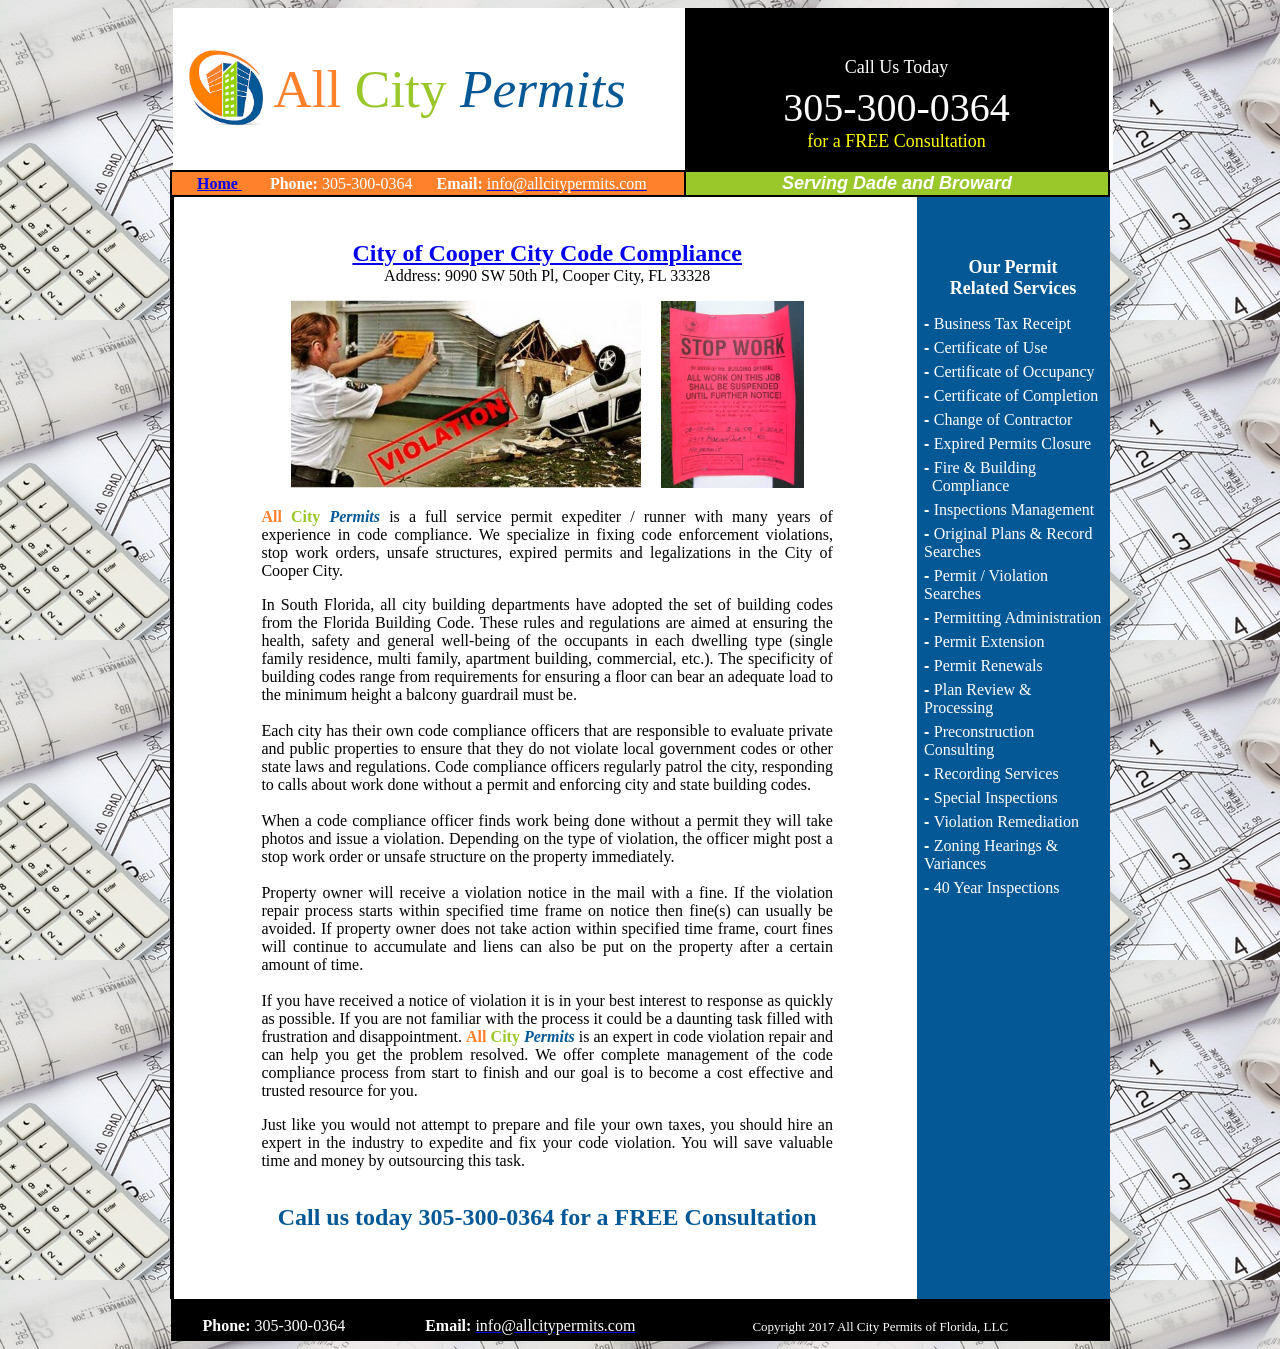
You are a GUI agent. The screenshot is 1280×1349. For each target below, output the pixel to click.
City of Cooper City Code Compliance (547, 253)
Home (219, 183)
